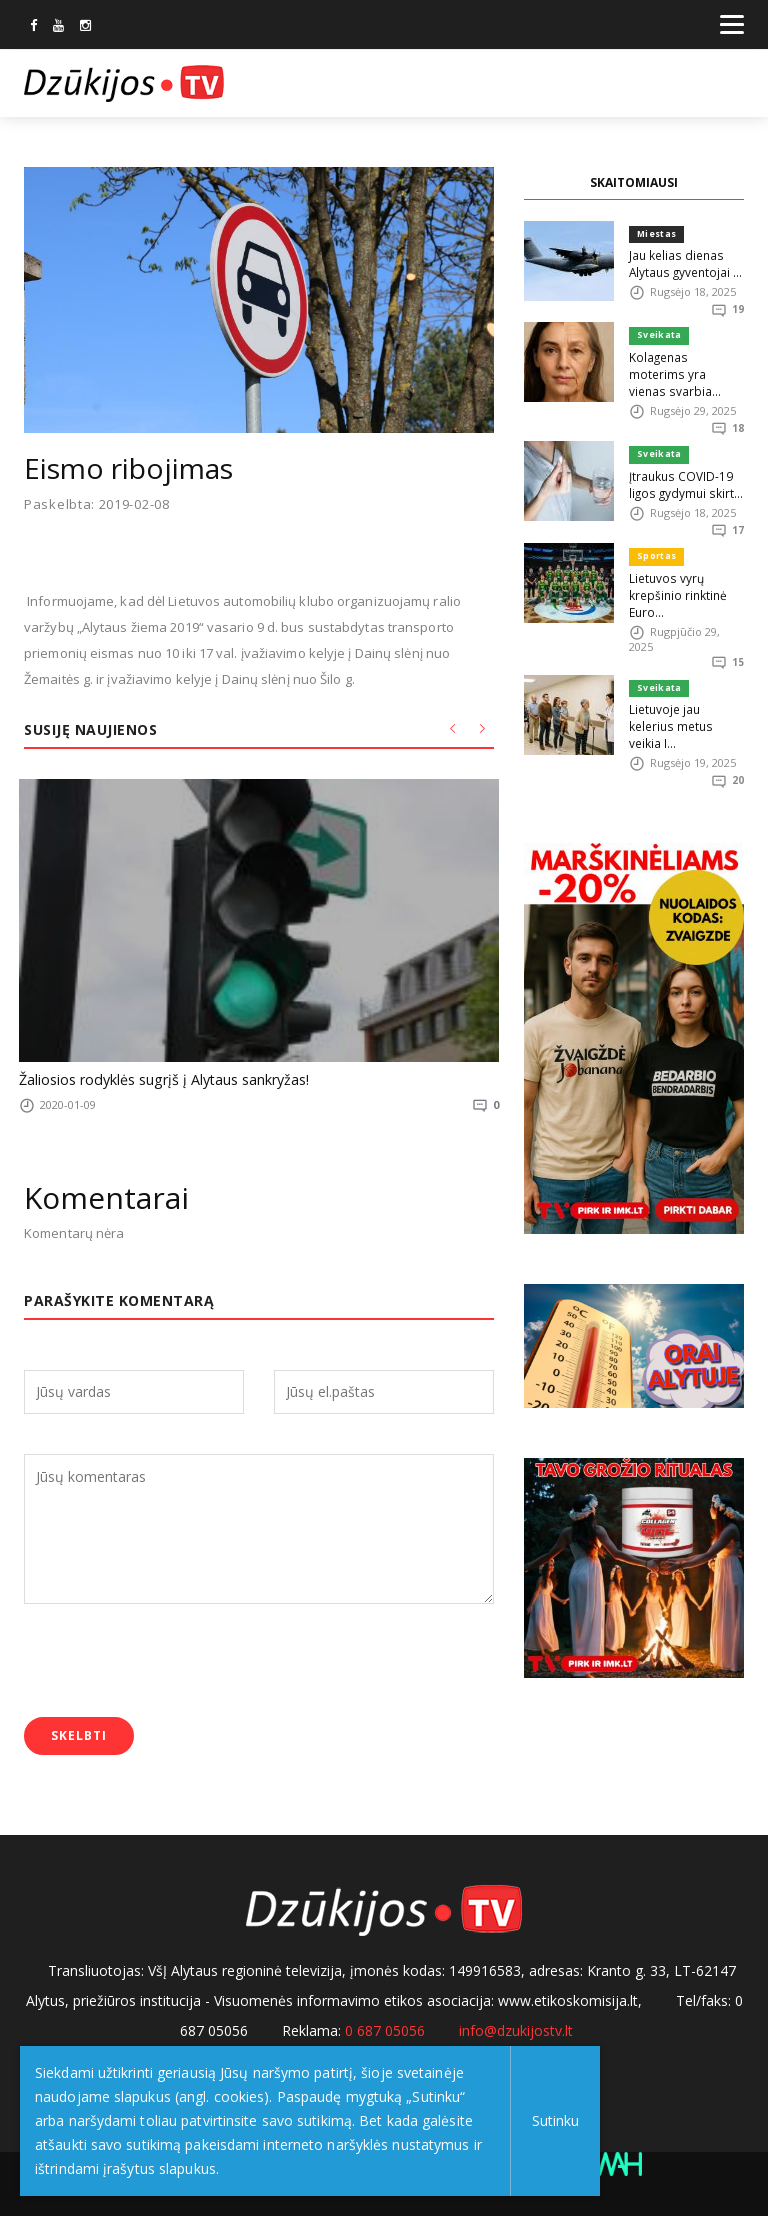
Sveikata (658, 333)
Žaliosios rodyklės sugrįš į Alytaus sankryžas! (154, 1078)
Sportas (656, 533)
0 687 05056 (385, 2026)
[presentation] (176, 1660)
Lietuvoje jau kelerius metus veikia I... (686, 689)
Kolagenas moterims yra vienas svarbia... (684, 361)
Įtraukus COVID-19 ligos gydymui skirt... (683, 461)
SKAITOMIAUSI (634, 182)
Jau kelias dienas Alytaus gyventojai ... (683, 261)
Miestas (656, 233)
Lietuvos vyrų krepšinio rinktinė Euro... (676, 569)
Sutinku (551, 2120)
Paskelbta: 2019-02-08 (97, 504)
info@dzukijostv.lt (516, 2026)
